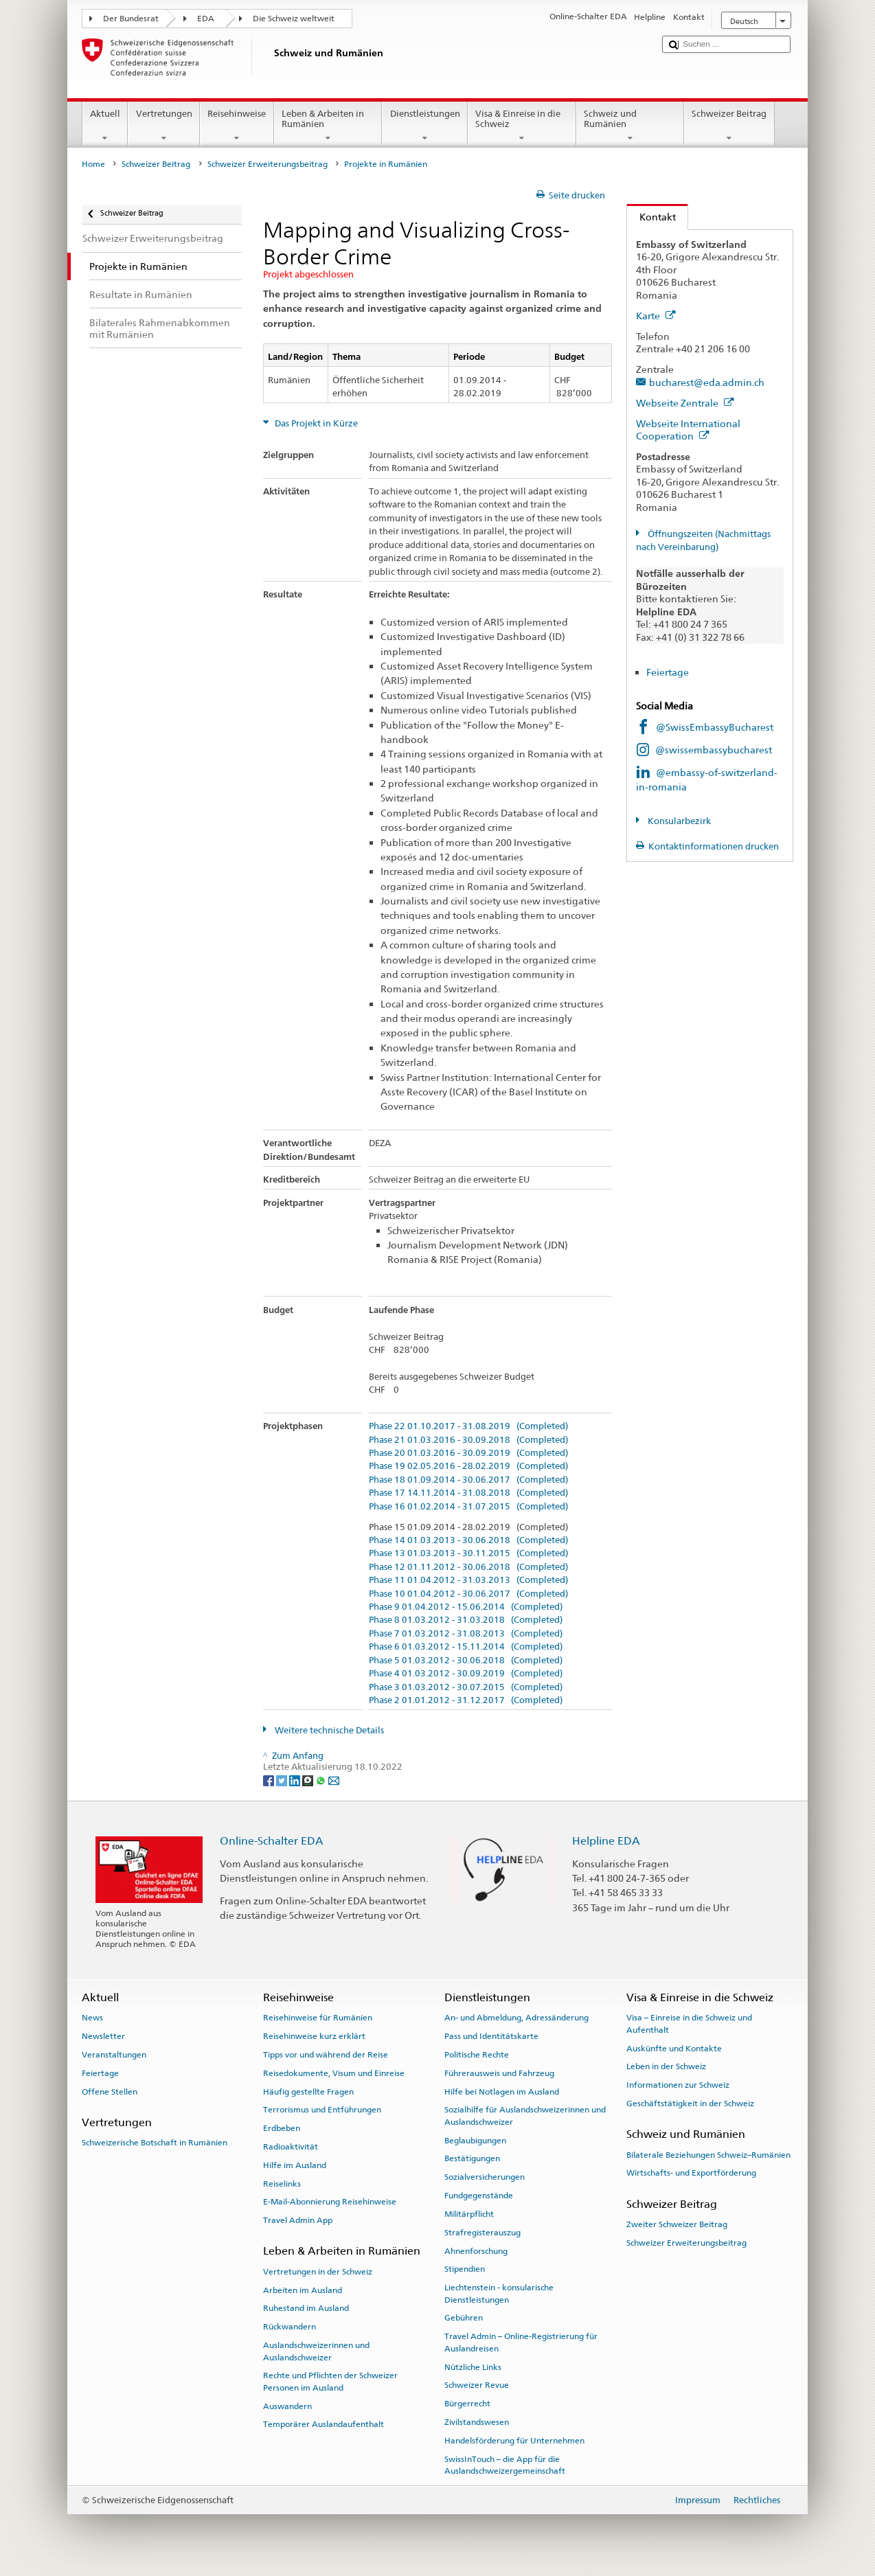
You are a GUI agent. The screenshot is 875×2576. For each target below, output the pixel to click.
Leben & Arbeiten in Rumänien (328, 126)
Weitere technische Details (328, 1730)
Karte (656, 315)
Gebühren (463, 2318)
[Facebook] (269, 1780)
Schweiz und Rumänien (630, 126)
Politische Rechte (476, 2055)
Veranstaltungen (114, 2055)
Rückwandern (289, 2327)
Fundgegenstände (478, 2195)
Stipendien (464, 2269)
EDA (205, 18)
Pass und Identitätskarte (491, 2036)
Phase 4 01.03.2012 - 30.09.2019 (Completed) (465, 1673)
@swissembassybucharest (713, 749)
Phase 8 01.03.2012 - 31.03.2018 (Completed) (465, 1620)
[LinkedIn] (295, 1780)
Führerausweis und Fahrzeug (499, 2073)
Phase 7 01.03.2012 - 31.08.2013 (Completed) (465, 1634)
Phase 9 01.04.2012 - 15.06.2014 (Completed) (465, 1607)
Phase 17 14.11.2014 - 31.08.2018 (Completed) (468, 1493)
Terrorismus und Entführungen (322, 2110)
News (92, 2017)
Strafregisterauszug (482, 2232)
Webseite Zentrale (685, 403)
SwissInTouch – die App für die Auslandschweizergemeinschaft (504, 2464)
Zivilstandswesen (476, 2422)
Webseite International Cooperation (688, 430)
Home (93, 164)
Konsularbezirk (678, 821)
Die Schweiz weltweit (293, 18)
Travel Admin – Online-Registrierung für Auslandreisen (521, 2342)
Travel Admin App (297, 2220)
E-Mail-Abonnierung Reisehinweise (329, 2202)
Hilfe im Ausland (294, 2165)
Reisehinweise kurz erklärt (314, 2036)
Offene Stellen (109, 2091)
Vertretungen (163, 126)
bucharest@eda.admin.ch (706, 382)
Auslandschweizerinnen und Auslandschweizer (316, 2351)
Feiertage (667, 672)
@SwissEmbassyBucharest (714, 727)
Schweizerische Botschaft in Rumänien (154, 2142)
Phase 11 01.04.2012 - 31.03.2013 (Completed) (468, 1580)
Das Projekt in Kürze (315, 423)
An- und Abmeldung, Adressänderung (516, 2017)
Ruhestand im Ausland (306, 2308)
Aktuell (105, 126)
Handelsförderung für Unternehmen (514, 2441)
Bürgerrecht (467, 2403)
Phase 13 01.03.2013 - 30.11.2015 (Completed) (468, 1553)
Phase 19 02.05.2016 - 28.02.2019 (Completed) (468, 1466)
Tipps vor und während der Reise (325, 2055)
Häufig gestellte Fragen (308, 2091)
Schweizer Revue (476, 2385)
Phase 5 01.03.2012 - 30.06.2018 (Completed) (465, 1660)
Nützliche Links (472, 2366)
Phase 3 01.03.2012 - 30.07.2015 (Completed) (465, 1687)
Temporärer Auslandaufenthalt (323, 2424)
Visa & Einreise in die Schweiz (522, 126)
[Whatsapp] (321, 1780)
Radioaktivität (290, 2147)
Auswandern (287, 2405)
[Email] (333, 1780)
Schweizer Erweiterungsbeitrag (267, 164)
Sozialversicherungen (484, 2177)
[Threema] (308, 1780)
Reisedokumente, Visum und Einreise (334, 2073)
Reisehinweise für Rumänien (317, 2017)
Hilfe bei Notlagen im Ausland (501, 2091)
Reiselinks (282, 2183)
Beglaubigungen (475, 2140)
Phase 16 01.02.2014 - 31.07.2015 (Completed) (468, 1507)
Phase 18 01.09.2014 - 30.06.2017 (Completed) (468, 1480)
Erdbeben (281, 2128)
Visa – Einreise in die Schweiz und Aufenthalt (689, 2023)
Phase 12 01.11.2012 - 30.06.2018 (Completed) (468, 1567)
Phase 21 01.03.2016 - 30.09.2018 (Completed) (468, 1440)
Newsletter (103, 2036)
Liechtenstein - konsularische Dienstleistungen (499, 2293)
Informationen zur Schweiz (677, 2085)
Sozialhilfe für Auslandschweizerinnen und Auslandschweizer (525, 2115)
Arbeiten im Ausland (302, 2289)
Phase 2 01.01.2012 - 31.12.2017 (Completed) (465, 1700)
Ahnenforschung (476, 2250)
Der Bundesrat (131, 18)
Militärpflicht (469, 2214)
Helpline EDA (606, 1840)
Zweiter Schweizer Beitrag (676, 2224)
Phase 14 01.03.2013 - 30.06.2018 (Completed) (468, 1540)
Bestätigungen (472, 2158)
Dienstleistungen (425, 126)
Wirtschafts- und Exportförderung (691, 2173)
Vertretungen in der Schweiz (317, 2272)
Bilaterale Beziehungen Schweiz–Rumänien (708, 2154)
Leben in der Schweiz (666, 2066)
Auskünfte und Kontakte (674, 2048)
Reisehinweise (237, 126)
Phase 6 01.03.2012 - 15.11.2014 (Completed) (465, 1647)
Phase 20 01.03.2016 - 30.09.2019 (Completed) (468, 1453)
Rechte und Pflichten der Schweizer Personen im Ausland (330, 2381)
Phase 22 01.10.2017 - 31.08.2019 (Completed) (468, 1426)
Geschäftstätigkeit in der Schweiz (690, 2103)
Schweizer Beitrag (729, 126)
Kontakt (651, 217)
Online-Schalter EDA (271, 1840)
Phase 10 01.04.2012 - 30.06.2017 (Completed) (468, 1594)
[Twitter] (282, 1780)
